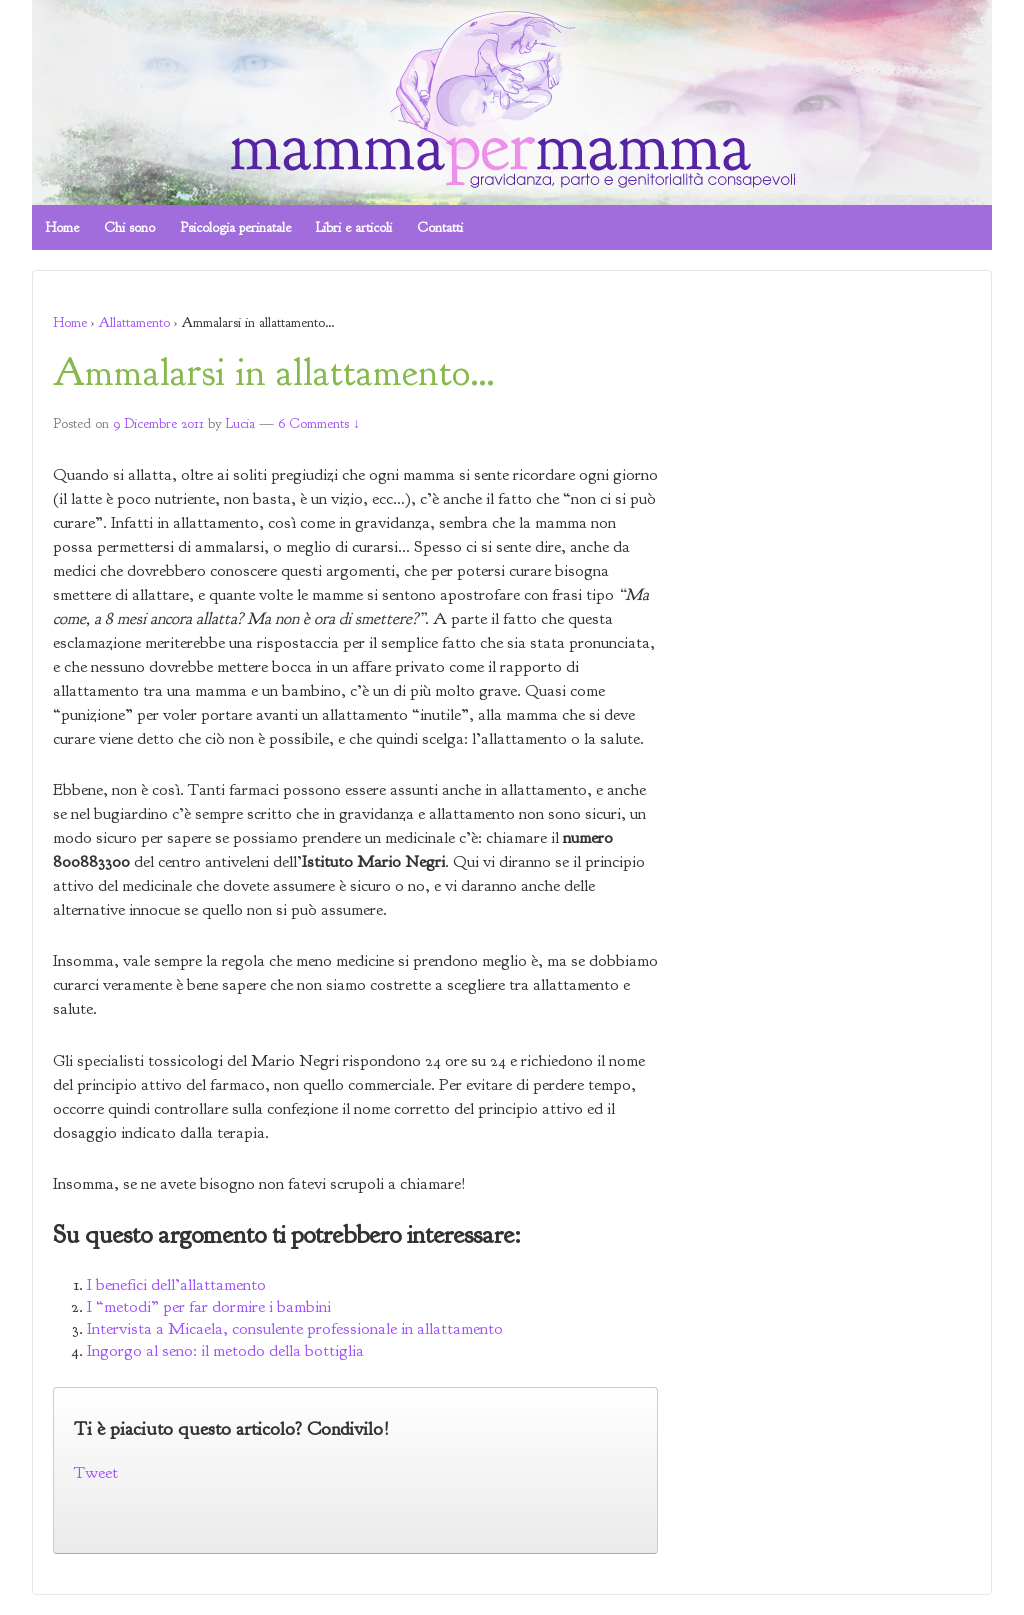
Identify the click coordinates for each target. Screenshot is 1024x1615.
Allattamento (134, 322)
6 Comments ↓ (319, 423)
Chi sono (129, 227)
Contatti (440, 227)
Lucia (240, 423)
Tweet (96, 1472)
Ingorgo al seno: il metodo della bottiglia (225, 1350)
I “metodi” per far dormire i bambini (209, 1306)
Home (62, 227)
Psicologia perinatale (235, 227)
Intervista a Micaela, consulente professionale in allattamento (295, 1328)
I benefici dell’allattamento (176, 1284)
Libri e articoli (354, 227)
